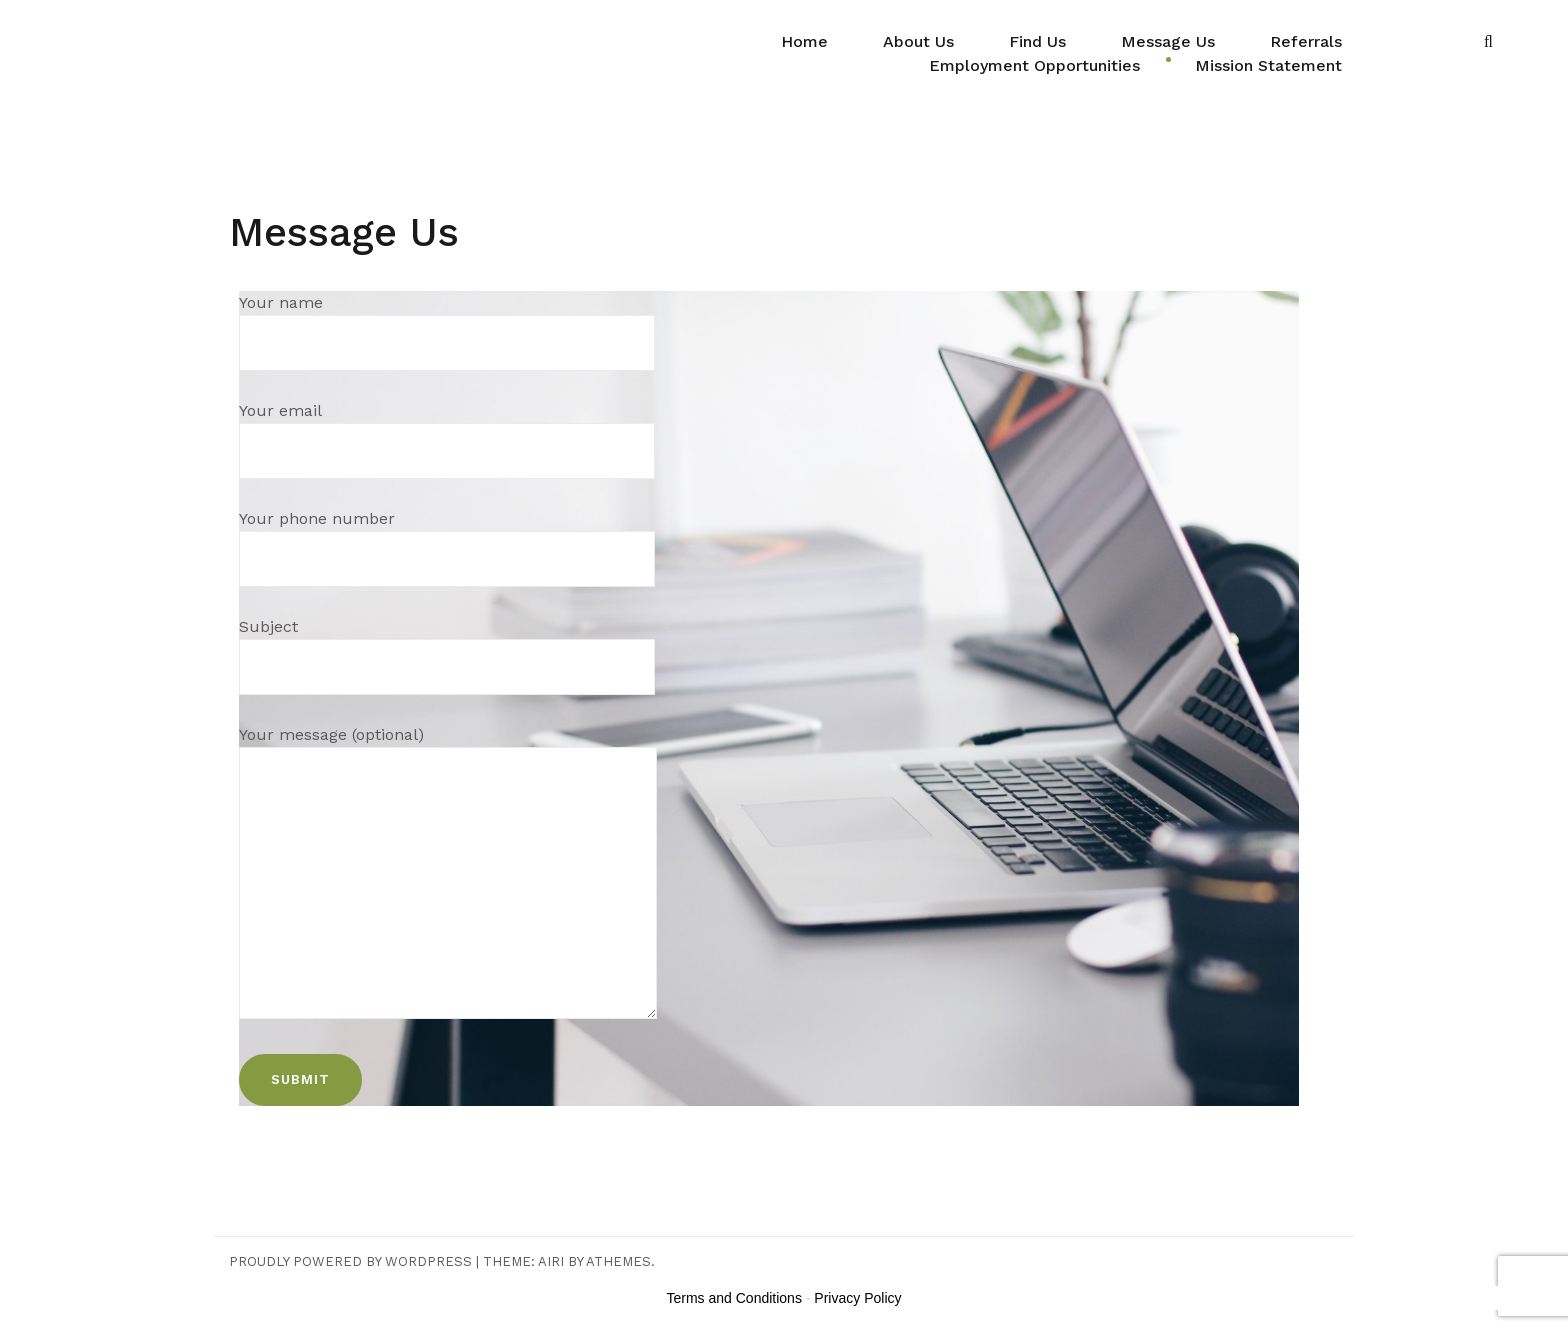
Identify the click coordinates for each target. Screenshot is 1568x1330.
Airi (551, 1261)
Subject (447, 646)
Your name (447, 322)
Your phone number (447, 538)
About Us (918, 41)
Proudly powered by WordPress (350, 1261)
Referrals (1306, 41)
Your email (447, 430)
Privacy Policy (857, 1298)
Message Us (1168, 41)
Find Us (1037, 41)
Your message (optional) (448, 874)
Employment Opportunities (1034, 65)
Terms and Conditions (734, 1298)
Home (804, 41)
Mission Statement (1268, 65)
